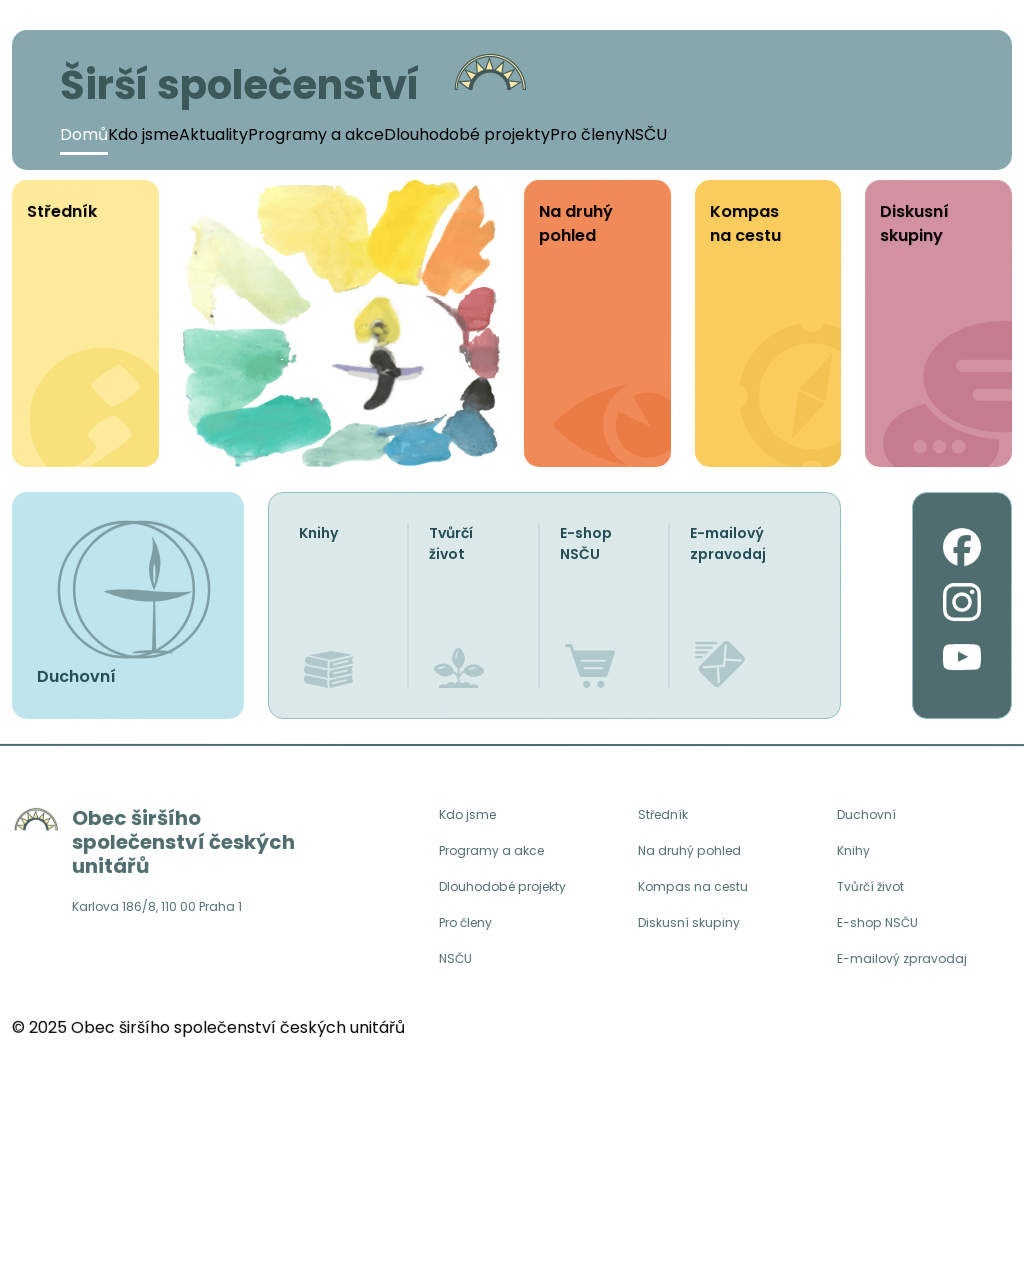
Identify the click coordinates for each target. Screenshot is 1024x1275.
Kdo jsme (143, 134)
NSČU (645, 134)
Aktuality (213, 134)
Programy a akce (316, 134)
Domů (84, 134)
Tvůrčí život (451, 543)
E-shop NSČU (586, 543)
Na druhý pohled (693, 853)
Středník (666, 815)
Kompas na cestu (697, 892)
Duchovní (868, 815)
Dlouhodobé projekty (467, 134)
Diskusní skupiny (692, 930)
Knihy (318, 533)
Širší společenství (240, 85)
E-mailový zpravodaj (728, 543)
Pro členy (587, 134)
